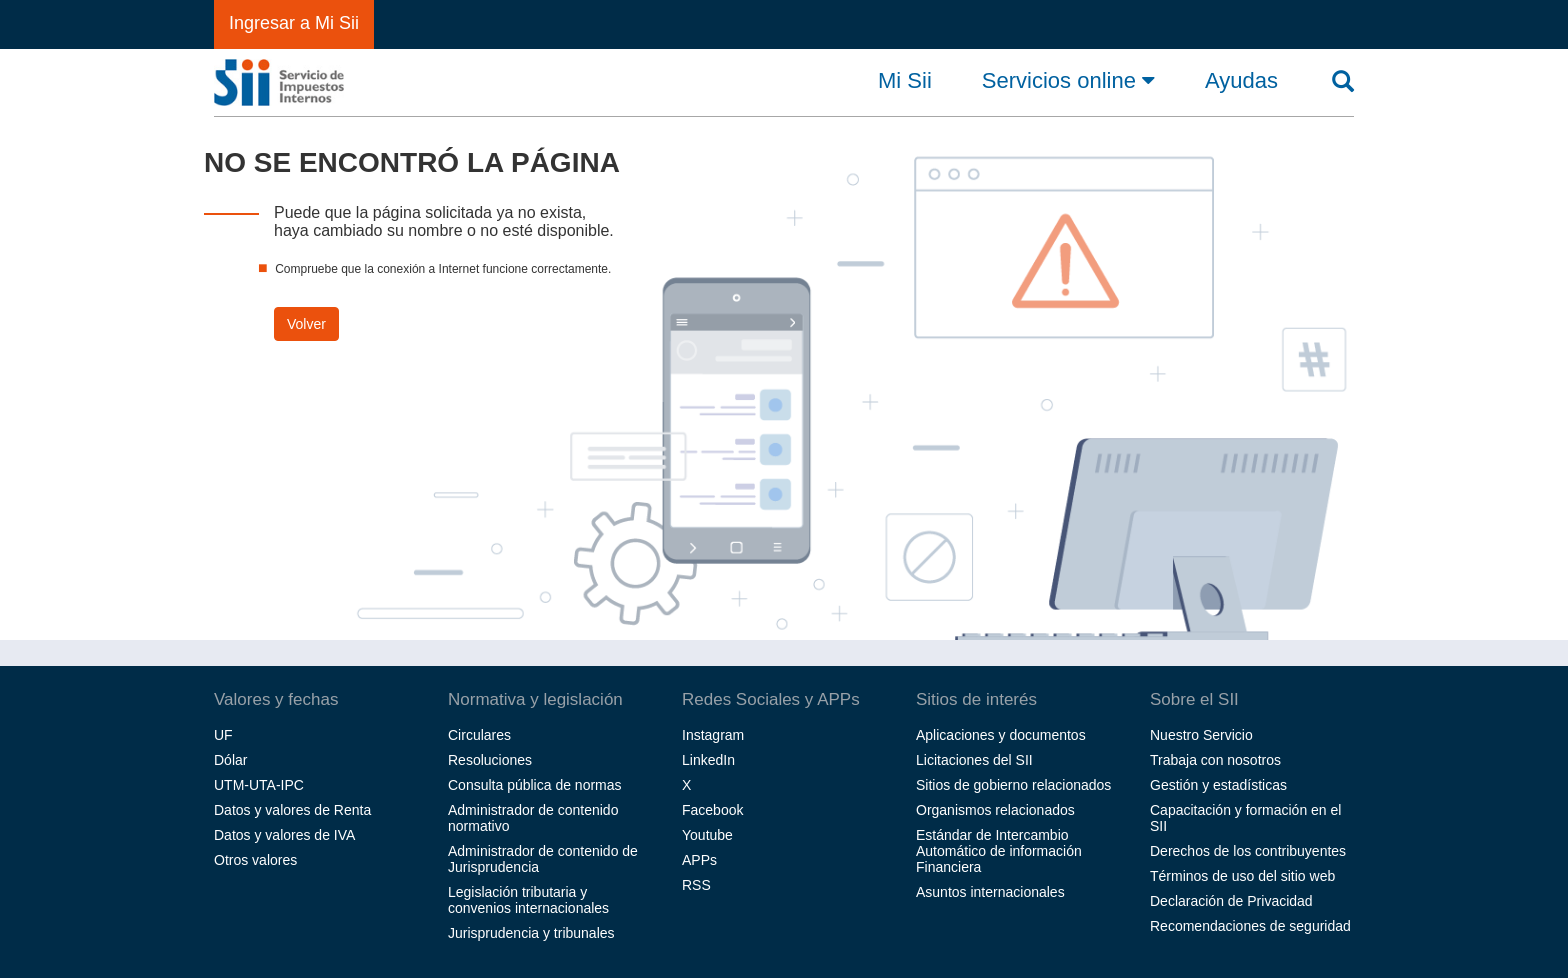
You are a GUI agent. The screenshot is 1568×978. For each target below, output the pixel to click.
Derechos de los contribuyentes (1248, 851)
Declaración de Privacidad (1231, 901)
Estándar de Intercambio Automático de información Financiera (999, 851)
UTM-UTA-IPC (259, 785)
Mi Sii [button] (905, 81)
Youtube (707, 835)
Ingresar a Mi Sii (294, 23)
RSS (696, 885)
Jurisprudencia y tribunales (531, 933)
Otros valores (255, 860)
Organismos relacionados (995, 810)
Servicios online (1068, 80)
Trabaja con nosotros (1215, 760)
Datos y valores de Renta (292, 810)
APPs (699, 860)
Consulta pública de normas (535, 785)
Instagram (713, 735)
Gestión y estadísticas (1218, 785)
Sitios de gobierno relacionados (1013, 785)
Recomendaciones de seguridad (1250, 926)
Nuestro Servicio (1201, 735)
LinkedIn (708, 760)
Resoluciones (490, 760)
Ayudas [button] (1241, 81)
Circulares (479, 735)
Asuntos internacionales (990, 892)
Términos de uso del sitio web (1242, 876)
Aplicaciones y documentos (1001, 735)
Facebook (712, 810)
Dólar (230, 760)
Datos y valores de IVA (284, 835)
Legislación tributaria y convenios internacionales (528, 900)
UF (223, 735)
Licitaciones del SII (974, 760)
